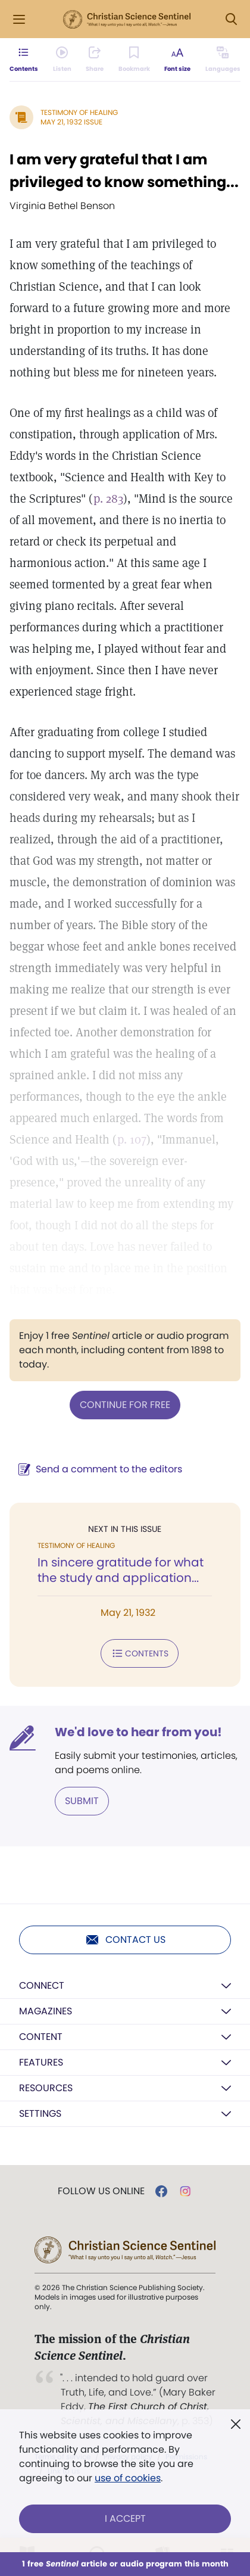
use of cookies (128, 2478)
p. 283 (108, 498)
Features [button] (41, 2062)
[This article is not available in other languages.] (222, 59)
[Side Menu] (19, 19)
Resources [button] (46, 2088)
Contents (139, 1653)
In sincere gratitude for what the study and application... (121, 1570)
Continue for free (125, 1405)
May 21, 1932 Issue (71, 122)
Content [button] (40, 2037)
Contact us (125, 1940)
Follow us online (101, 2191)
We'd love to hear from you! (138, 1732)
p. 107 (131, 1139)
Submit (82, 1801)
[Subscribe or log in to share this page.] (95, 59)
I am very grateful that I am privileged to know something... (124, 170)
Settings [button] (40, 2113)
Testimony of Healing (79, 112)
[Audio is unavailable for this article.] (62, 59)
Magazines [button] (45, 2011)
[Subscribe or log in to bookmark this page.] (134, 59)
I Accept (125, 2518)
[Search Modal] (231, 19)
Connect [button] (41, 1985)
